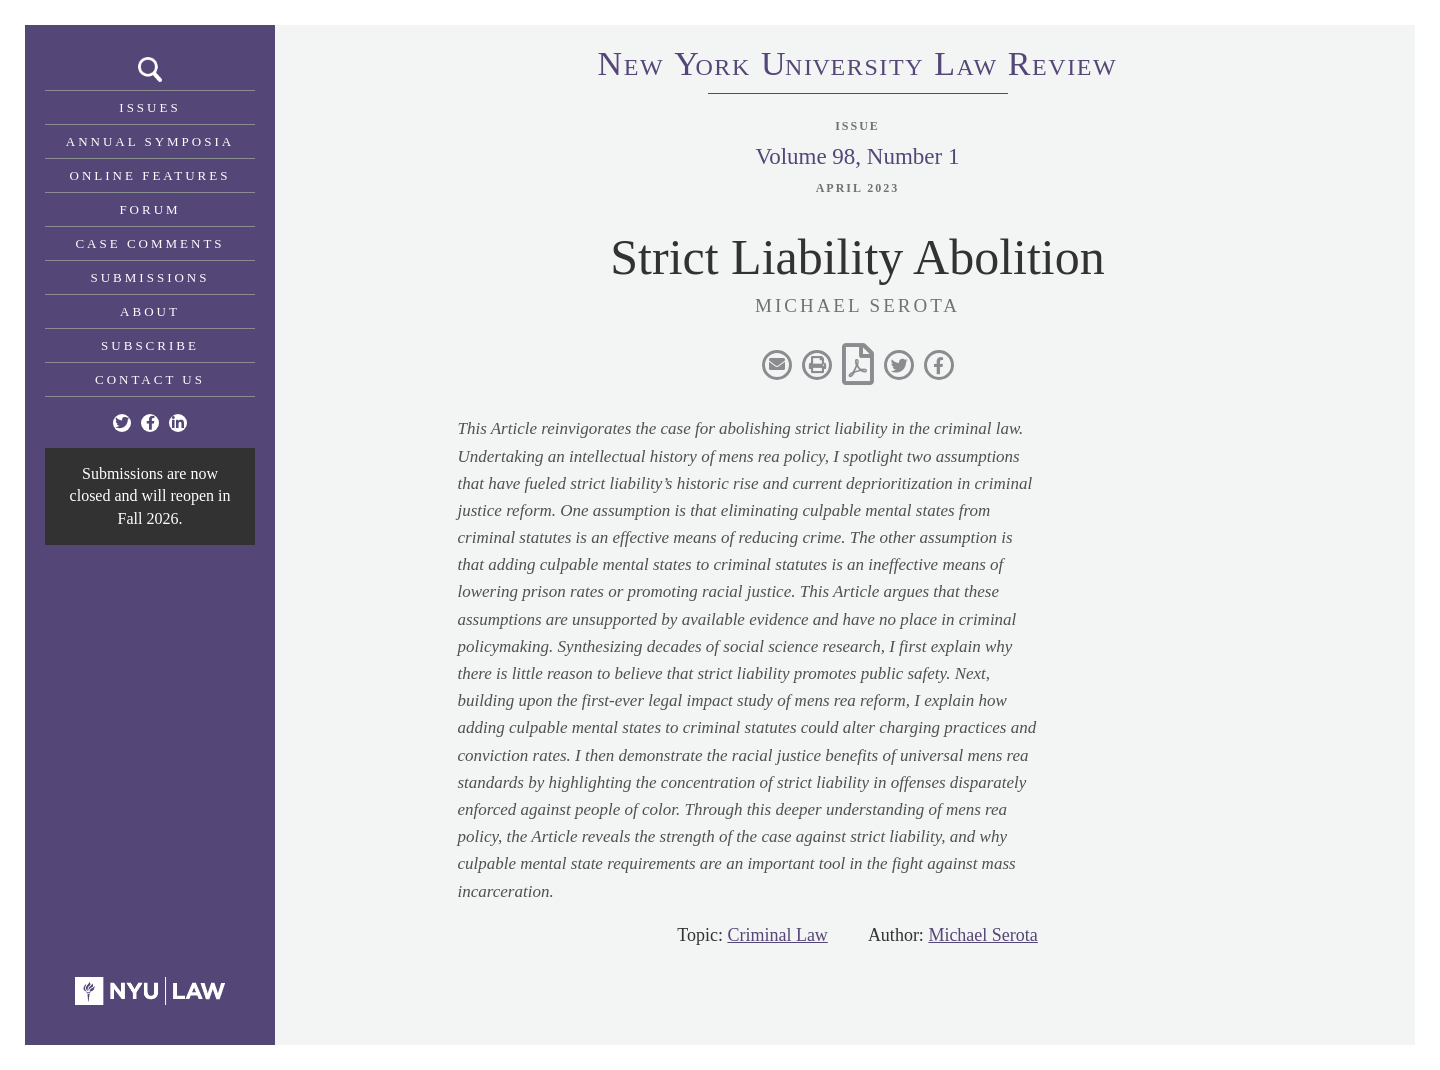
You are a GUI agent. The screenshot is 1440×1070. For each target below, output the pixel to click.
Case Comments (149, 243)
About (150, 311)
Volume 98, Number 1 (857, 156)
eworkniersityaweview (858, 67)
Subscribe (150, 345)
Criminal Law (777, 935)
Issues (149, 107)
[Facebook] (150, 423)
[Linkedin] (178, 423)
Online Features (150, 175)
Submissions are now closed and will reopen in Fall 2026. (150, 496)
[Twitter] (122, 423)
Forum (149, 209)
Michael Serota (982, 935)
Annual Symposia (150, 141)
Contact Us (150, 379)
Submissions (150, 277)
